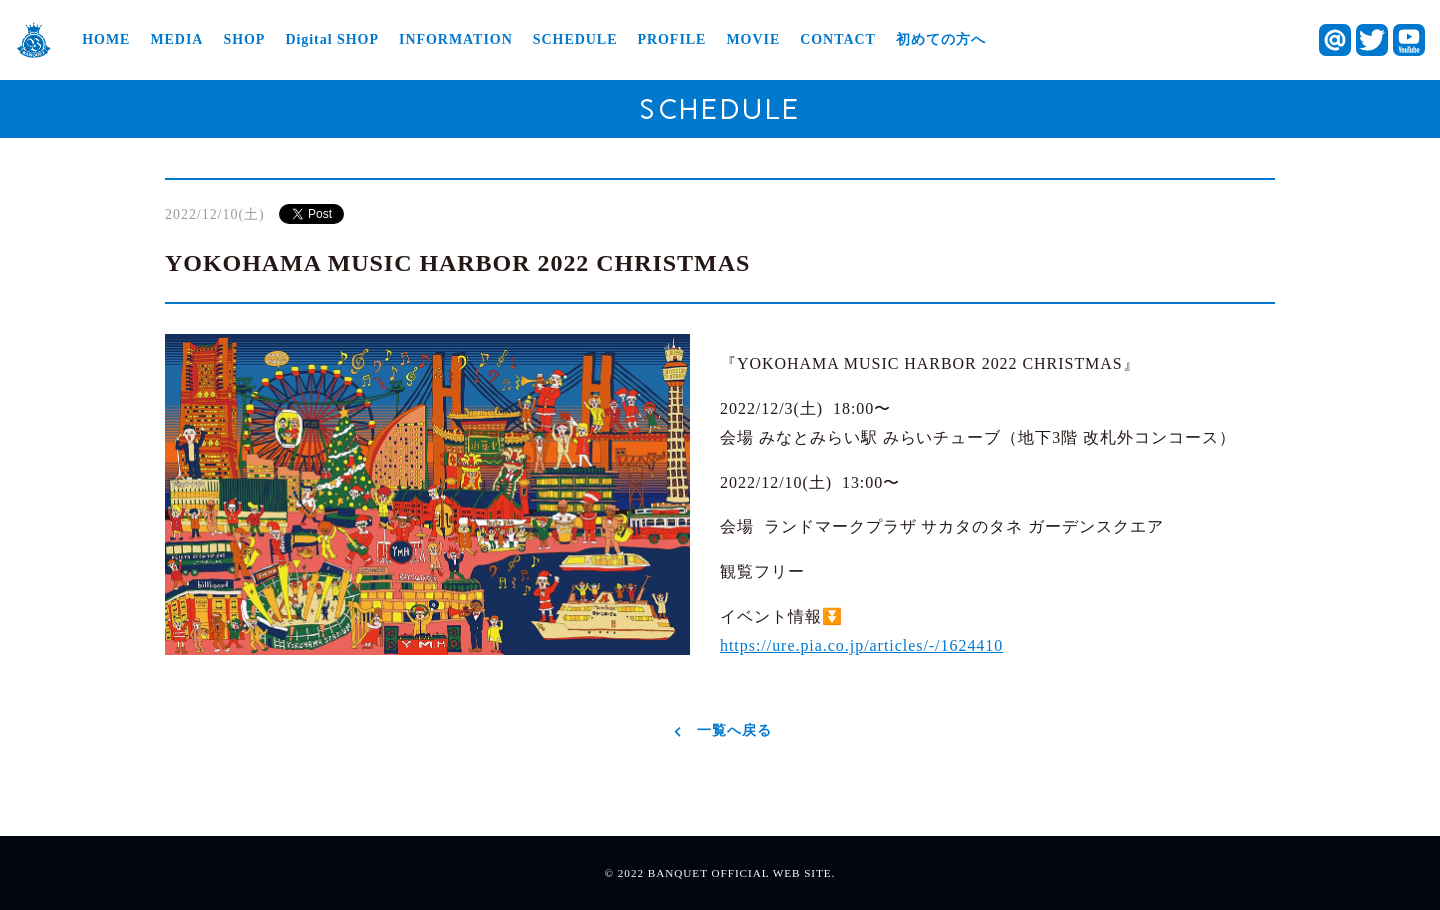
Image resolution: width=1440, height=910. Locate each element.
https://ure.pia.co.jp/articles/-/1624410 (861, 645)
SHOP (244, 40)
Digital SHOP (332, 40)
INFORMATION (456, 40)
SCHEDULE (575, 40)
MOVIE (753, 40)
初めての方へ (941, 40)
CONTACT (838, 40)
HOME (106, 40)
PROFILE (671, 40)
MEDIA (176, 40)
